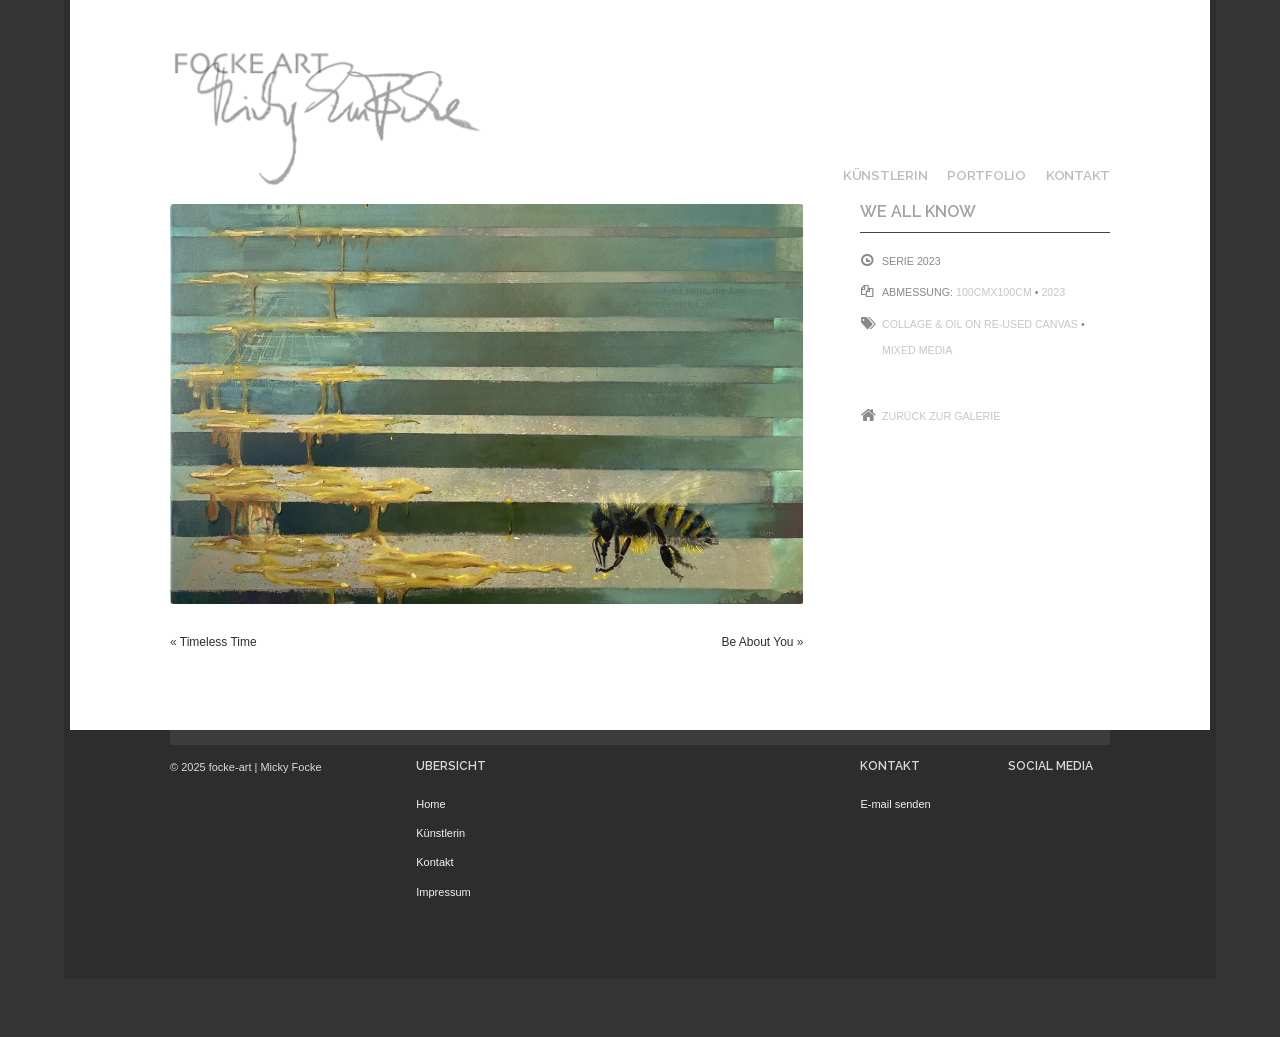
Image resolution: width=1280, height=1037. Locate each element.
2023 (1053, 292)
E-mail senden (895, 804)
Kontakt (1078, 175)
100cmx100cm (994, 292)
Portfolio (986, 175)
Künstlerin (885, 175)
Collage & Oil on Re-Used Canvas (980, 324)
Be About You (757, 642)
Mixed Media (917, 350)
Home (430, 804)
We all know (918, 211)
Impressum (443, 892)
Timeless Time (218, 642)
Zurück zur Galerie (941, 416)
